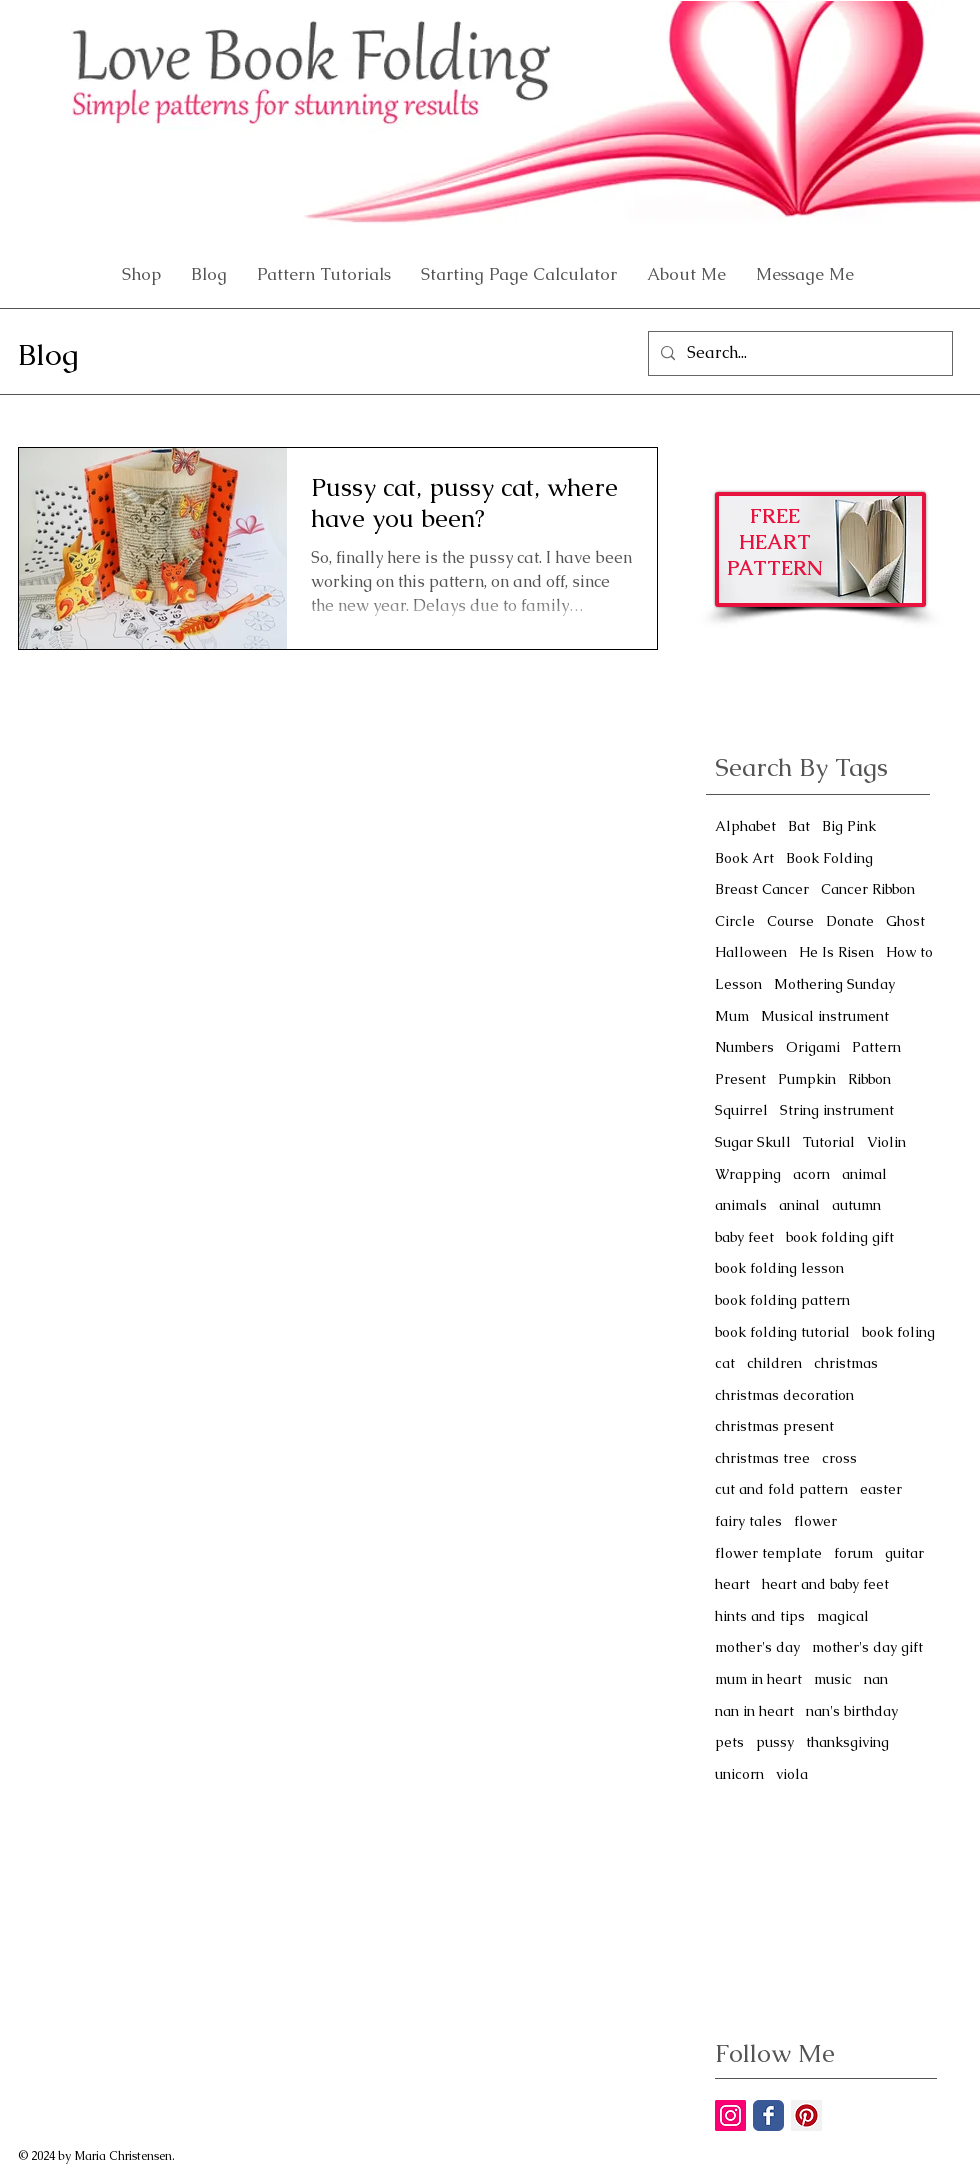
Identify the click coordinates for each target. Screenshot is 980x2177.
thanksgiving (847, 1742)
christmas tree (762, 1458)
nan (876, 1679)
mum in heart (758, 1679)
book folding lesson (779, 1268)
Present (740, 1079)
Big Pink (849, 826)
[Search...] (798, 353)
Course (790, 921)
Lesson (738, 984)
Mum (732, 1016)
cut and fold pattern (781, 1489)
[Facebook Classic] (768, 2115)
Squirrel (741, 1110)
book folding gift (840, 1237)
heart (732, 1584)
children (774, 1363)
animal (864, 1174)
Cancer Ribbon (868, 889)
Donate (850, 921)
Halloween (751, 952)
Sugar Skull (753, 1142)
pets (729, 1742)
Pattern (876, 1047)
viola (792, 1774)
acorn (811, 1174)
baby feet (744, 1237)
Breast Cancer (762, 889)
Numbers (744, 1047)
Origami (813, 1047)
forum (853, 1553)
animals (741, 1205)
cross (839, 1458)
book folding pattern (782, 1300)
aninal (799, 1205)
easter (881, 1489)
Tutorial (829, 1142)
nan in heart (754, 1711)
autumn (856, 1205)
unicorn (739, 1774)
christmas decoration (784, 1395)
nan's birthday (852, 1711)
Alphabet (745, 826)
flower (815, 1521)
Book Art (744, 858)
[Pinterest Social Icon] (806, 2115)
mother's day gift (867, 1647)
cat (725, 1363)
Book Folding (829, 858)
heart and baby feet (825, 1584)
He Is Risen (836, 952)
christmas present (774, 1426)
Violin (886, 1142)
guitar (904, 1553)
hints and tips (760, 1616)
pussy (775, 1742)
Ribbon (869, 1079)
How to (909, 952)
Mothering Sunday (834, 984)
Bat (799, 826)
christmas (846, 1363)
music (833, 1679)
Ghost (905, 921)
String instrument (837, 1110)
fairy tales (748, 1521)
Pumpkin (807, 1079)
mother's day (757, 1647)
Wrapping (748, 1174)
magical (843, 1616)
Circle (735, 921)
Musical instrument (825, 1016)
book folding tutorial (782, 1332)
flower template (768, 1553)
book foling (898, 1332)
